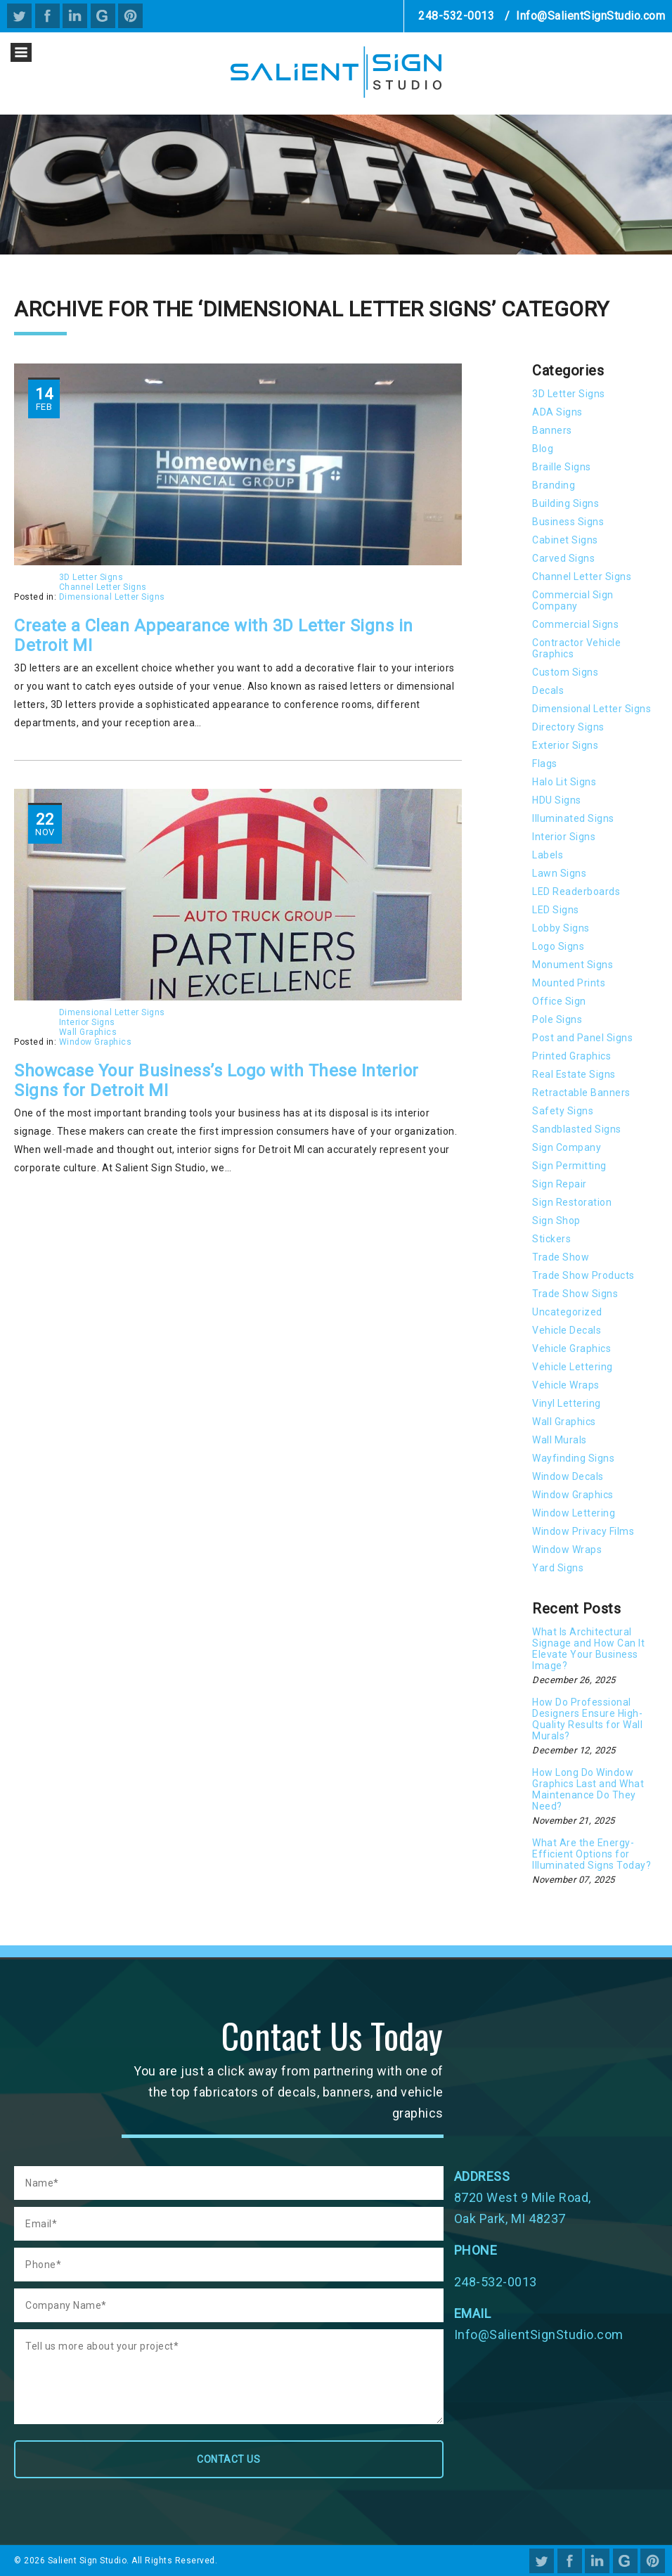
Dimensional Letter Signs (112, 597)
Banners (552, 430)
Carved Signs (563, 558)
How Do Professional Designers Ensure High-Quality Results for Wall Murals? (587, 1718)
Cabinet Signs (565, 540)
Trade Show (560, 1257)
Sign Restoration (572, 1202)
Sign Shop (556, 1220)
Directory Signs (568, 727)
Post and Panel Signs (582, 1037)
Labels (547, 855)
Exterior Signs (565, 745)
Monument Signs (572, 964)
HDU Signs (556, 800)
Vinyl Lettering (566, 1403)
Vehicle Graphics (571, 1348)
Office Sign (559, 1001)
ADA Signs (557, 412)
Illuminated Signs (573, 818)
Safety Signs (562, 1110)
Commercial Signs (575, 624)
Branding (553, 485)
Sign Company (566, 1147)
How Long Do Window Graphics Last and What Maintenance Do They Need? (588, 1789)
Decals (548, 690)
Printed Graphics (571, 1056)
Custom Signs (565, 672)
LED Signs (555, 909)
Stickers (551, 1238)
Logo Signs (558, 946)
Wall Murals (559, 1439)
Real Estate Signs (574, 1074)
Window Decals (568, 1476)
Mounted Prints (568, 982)
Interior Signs (87, 1022)
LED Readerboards (576, 891)
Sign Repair (559, 1184)
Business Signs (568, 521)
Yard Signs (557, 1567)
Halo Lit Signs (564, 781)
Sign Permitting (569, 1165)
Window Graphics (95, 1042)
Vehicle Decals (566, 1330)
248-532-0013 (456, 15)
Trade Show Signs (575, 1293)
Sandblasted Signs (576, 1129)
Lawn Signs (559, 873)
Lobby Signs (561, 928)
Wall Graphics (88, 1032)
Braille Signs (561, 466)
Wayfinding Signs (573, 1458)
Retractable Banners (581, 1092)
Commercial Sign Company (573, 600)
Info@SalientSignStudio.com (590, 15)
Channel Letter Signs (103, 587)
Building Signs (565, 503)
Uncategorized (567, 1312)
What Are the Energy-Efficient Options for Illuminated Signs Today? (591, 1854)
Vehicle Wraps (566, 1385)
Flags (544, 763)
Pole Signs (557, 1019)
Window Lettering (573, 1513)
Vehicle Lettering (572, 1366)
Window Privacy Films (583, 1531)
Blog (542, 448)
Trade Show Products (583, 1275)
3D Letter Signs (91, 577)
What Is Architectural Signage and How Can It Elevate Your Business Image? (588, 1648)
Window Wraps (567, 1549)
